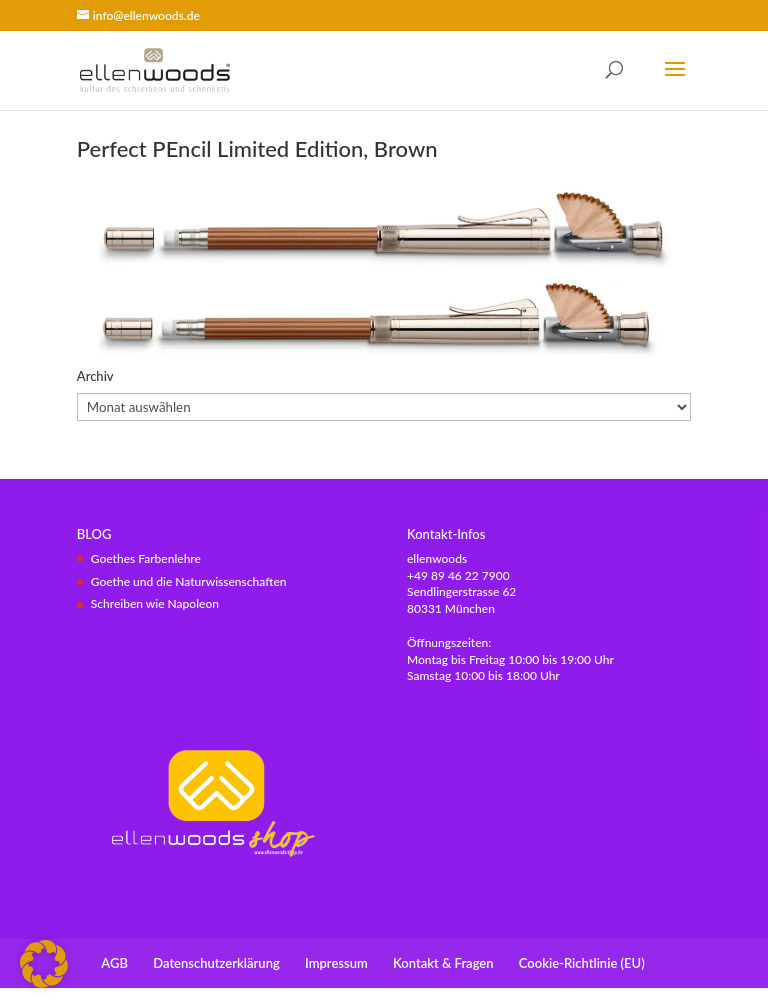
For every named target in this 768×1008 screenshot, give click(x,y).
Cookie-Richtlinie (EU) (582, 963)
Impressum (336, 963)
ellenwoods (437, 558)
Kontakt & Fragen (443, 963)
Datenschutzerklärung (216, 963)
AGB (114, 963)
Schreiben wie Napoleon (155, 603)
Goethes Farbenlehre (146, 558)
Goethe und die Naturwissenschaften (189, 581)
